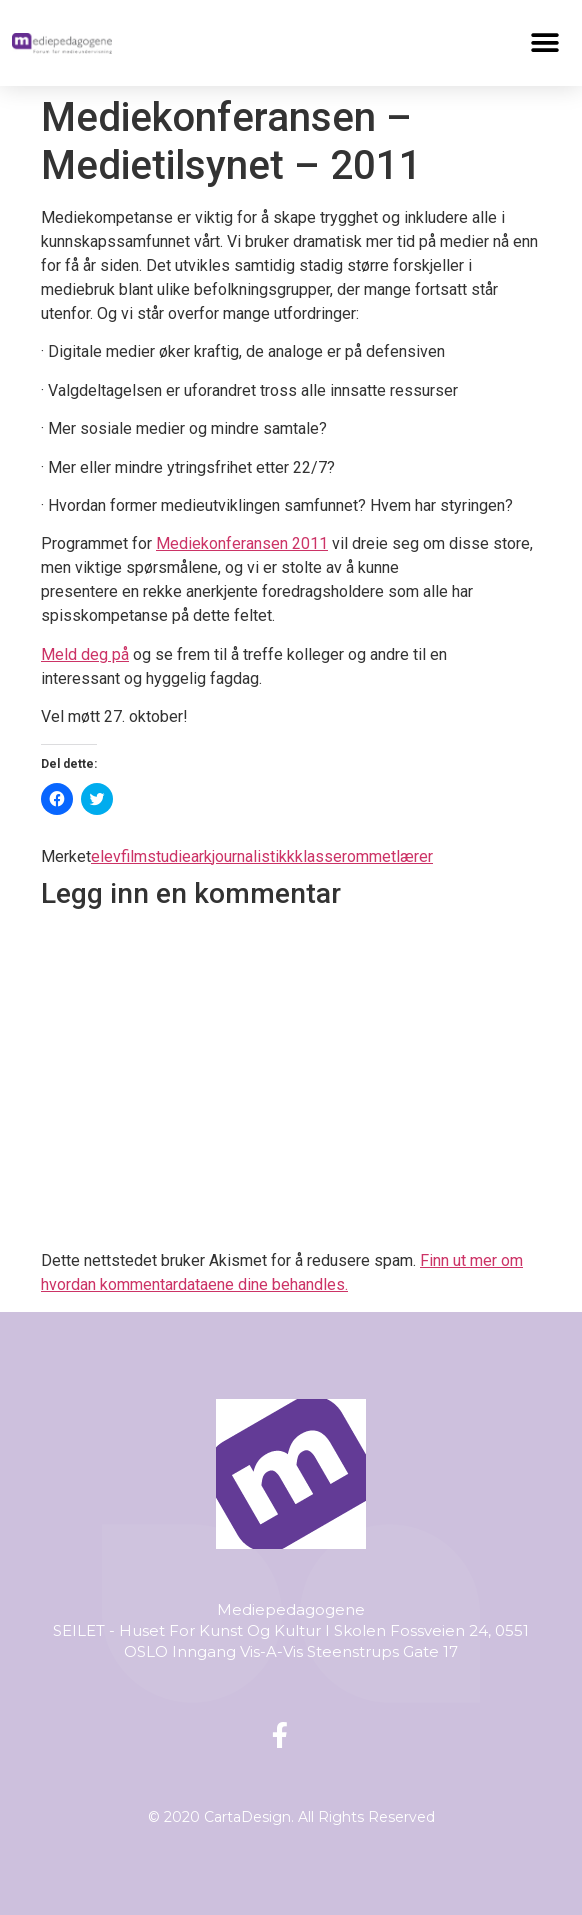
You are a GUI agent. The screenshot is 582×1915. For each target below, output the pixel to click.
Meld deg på (85, 654)
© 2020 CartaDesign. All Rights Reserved (291, 1817)
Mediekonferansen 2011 (242, 543)
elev (106, 856)
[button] (545, 42)
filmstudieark (166, 856)
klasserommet (345, 856)
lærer (414, 856)
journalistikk (253, 856)
